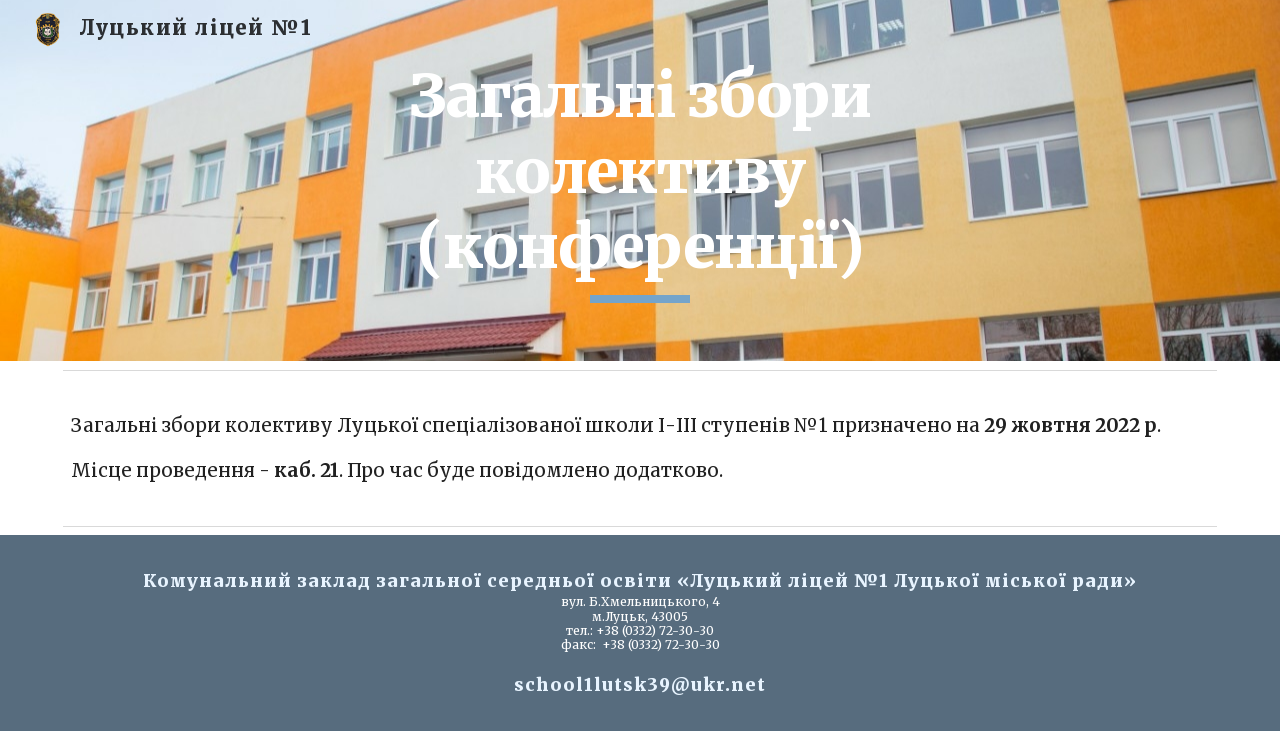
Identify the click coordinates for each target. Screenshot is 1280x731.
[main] (640, 180)
